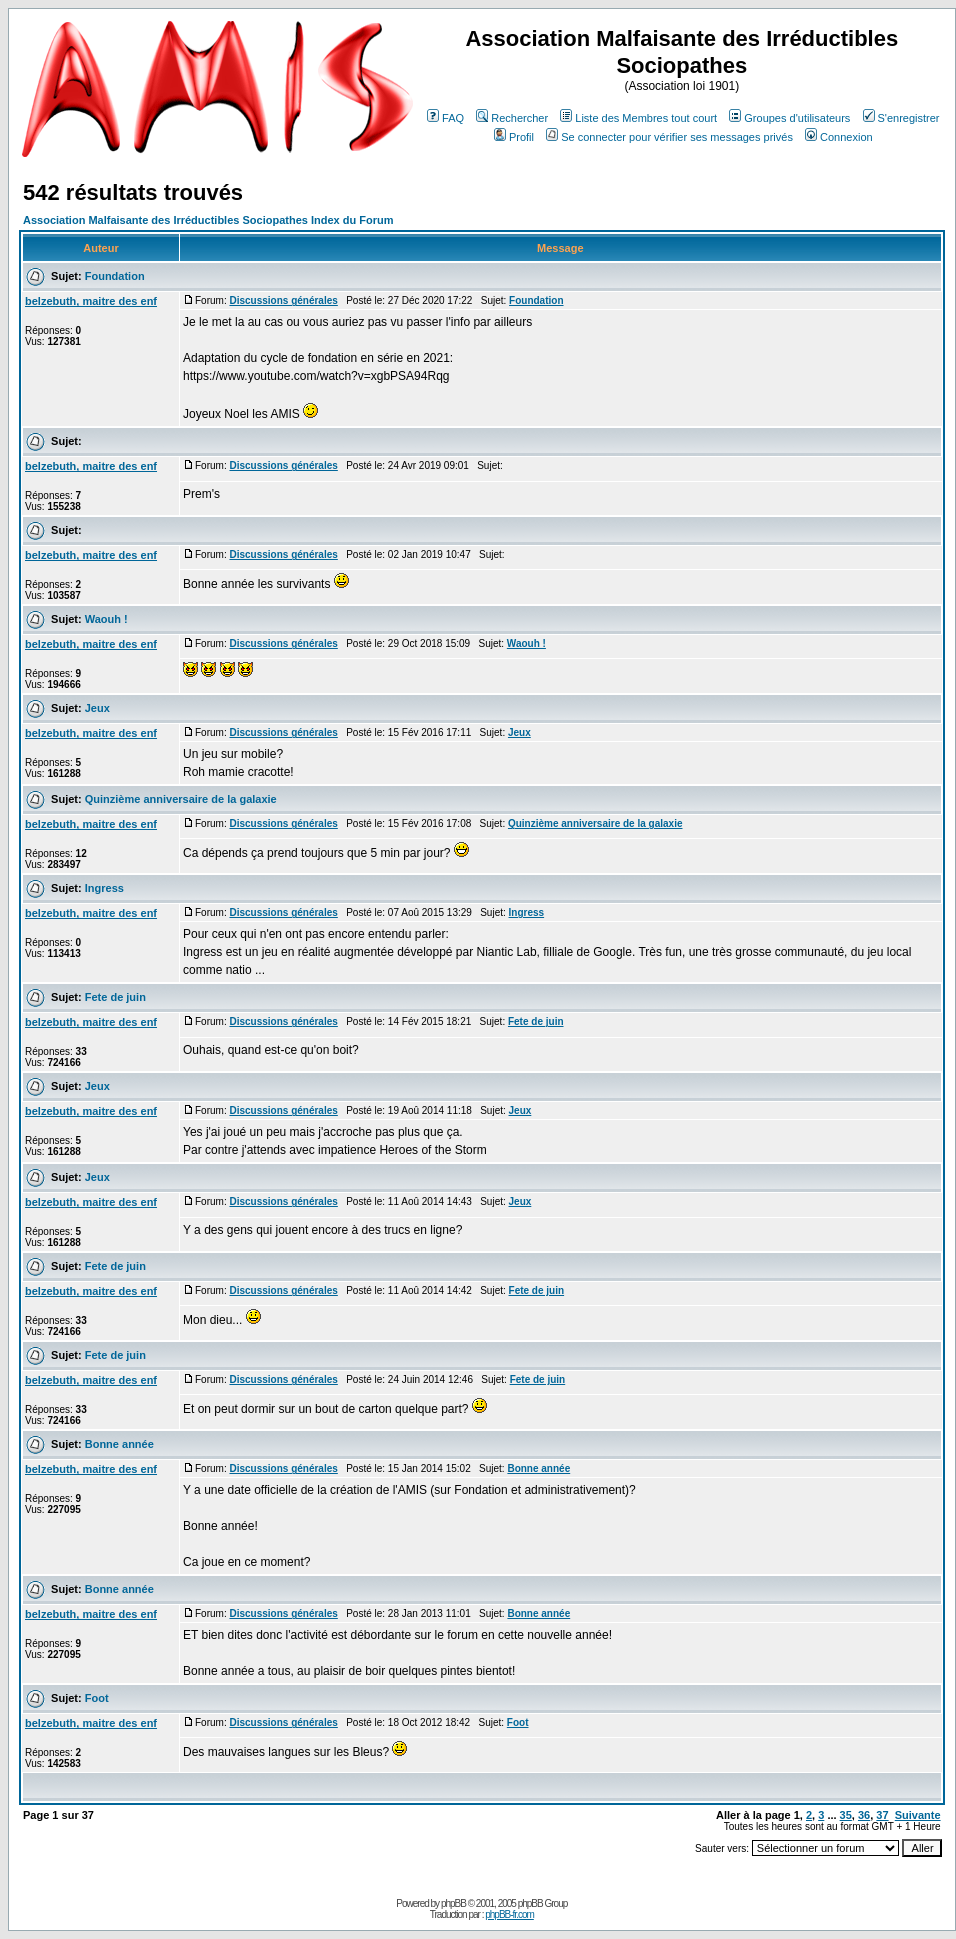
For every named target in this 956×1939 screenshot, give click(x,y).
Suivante (918, 1815)
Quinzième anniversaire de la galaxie (181, 799)
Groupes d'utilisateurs (789, 118)
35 (846, 1815)
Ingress (104, 888)
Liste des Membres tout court (638, 118)
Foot (97, 1698)
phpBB (453, 1903)
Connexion (839, 137)
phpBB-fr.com (509, 1914)
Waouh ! (106, 619)
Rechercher (512, 118)
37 (882, 1815)
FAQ (445, 118)
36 (864, 1815)
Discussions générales (283, 300)
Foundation (115, 276)
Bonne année (119, 1444)
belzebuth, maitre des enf (91, 301)
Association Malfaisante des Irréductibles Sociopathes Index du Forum (208, 220)
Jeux (97, 708)
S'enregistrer (901, 118)
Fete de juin (115, 997)
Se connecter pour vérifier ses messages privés (669, 137)
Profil (514, 137)
